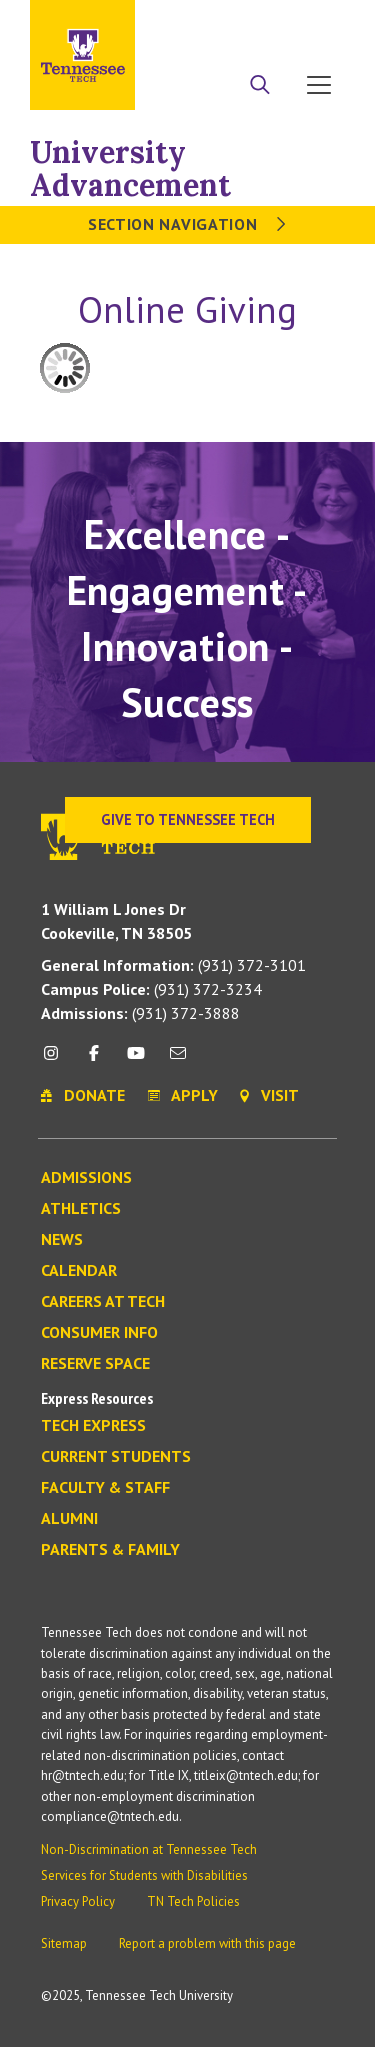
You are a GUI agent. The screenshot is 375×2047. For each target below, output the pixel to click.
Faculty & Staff (105, 1488)
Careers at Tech (103, 1302)
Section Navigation (187, 224)
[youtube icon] (136, 1060)
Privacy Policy (78, 1901)
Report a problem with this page (207, 1943)
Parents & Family (110, 1550)
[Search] (260, 87)
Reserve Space (95, 1364)
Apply (214, 22)
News (62, 1240)
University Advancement (130, 168)
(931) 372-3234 (151, 989)
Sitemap (64, 1943)
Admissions (86, 1178)
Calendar (79, 1271)
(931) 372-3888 (140, 1013)
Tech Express (93, 1426)
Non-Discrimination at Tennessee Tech (149, 1849)
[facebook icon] (93, 1060)
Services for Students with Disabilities (144, 1875)
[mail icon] (178, 1060)
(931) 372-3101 (173, 965)
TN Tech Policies (193, 1901)
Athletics (81, 1209)
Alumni (69, 1519)
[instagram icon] (56, 1060)
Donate (269, 22)
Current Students (116, 1457)
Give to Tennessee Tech (188, 819)
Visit (322, 22)
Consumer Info (99, 1333)
